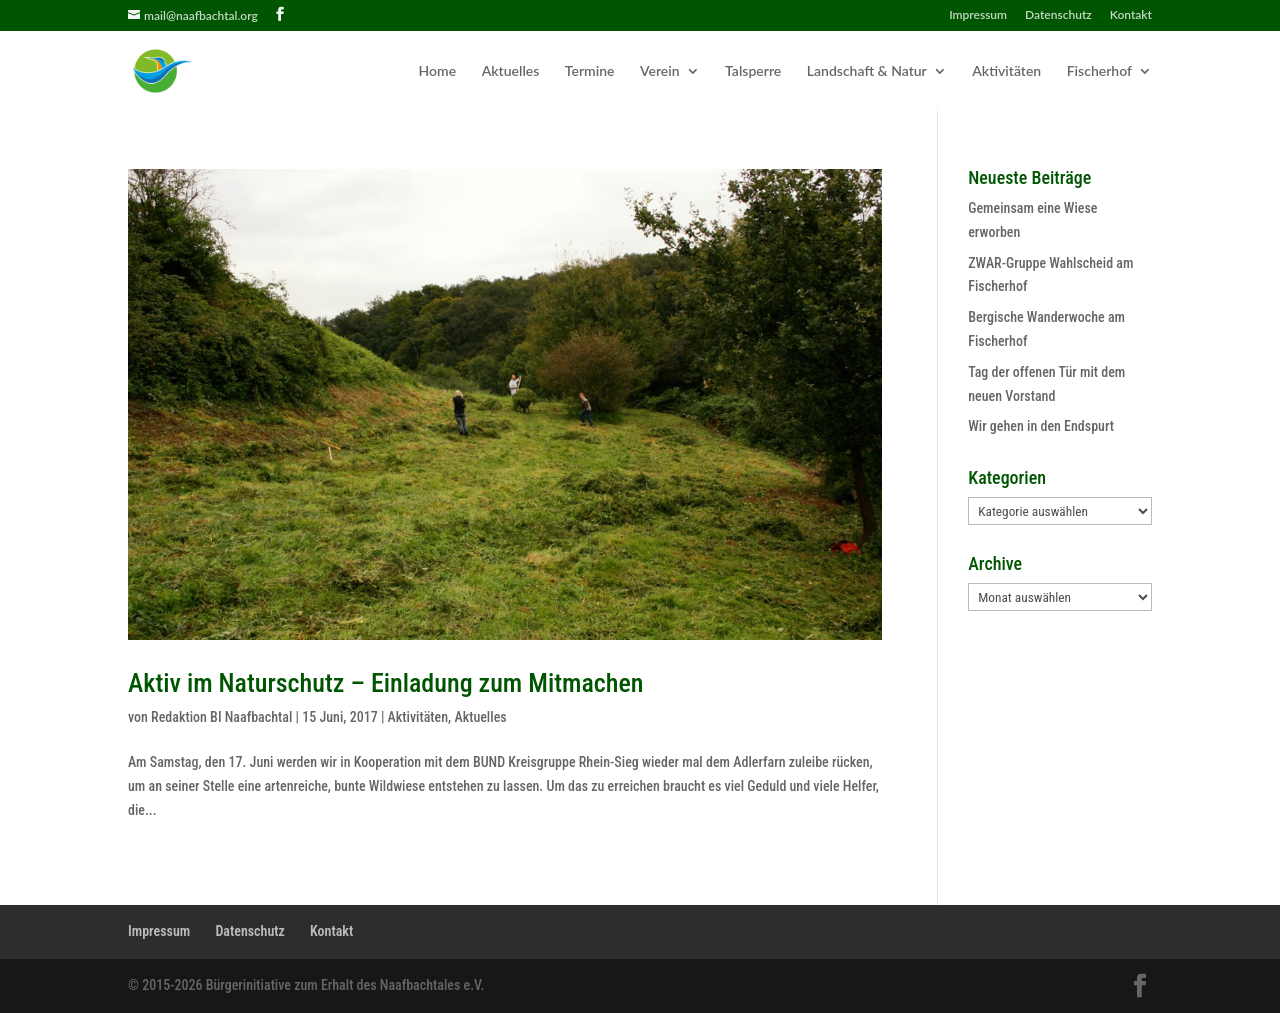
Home (438, 71)
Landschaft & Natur (867, 71)
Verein (660, 71)
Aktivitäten (1006, 71)
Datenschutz (1058, 15)
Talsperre (753, 71)
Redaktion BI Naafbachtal (221, 717)
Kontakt (1131, 15)
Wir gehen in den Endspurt (1041, 426)
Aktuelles (511, 71)
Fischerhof (1099, 71)
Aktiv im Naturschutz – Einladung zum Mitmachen (386, 683)
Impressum (978, 15)
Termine (590, 71)
